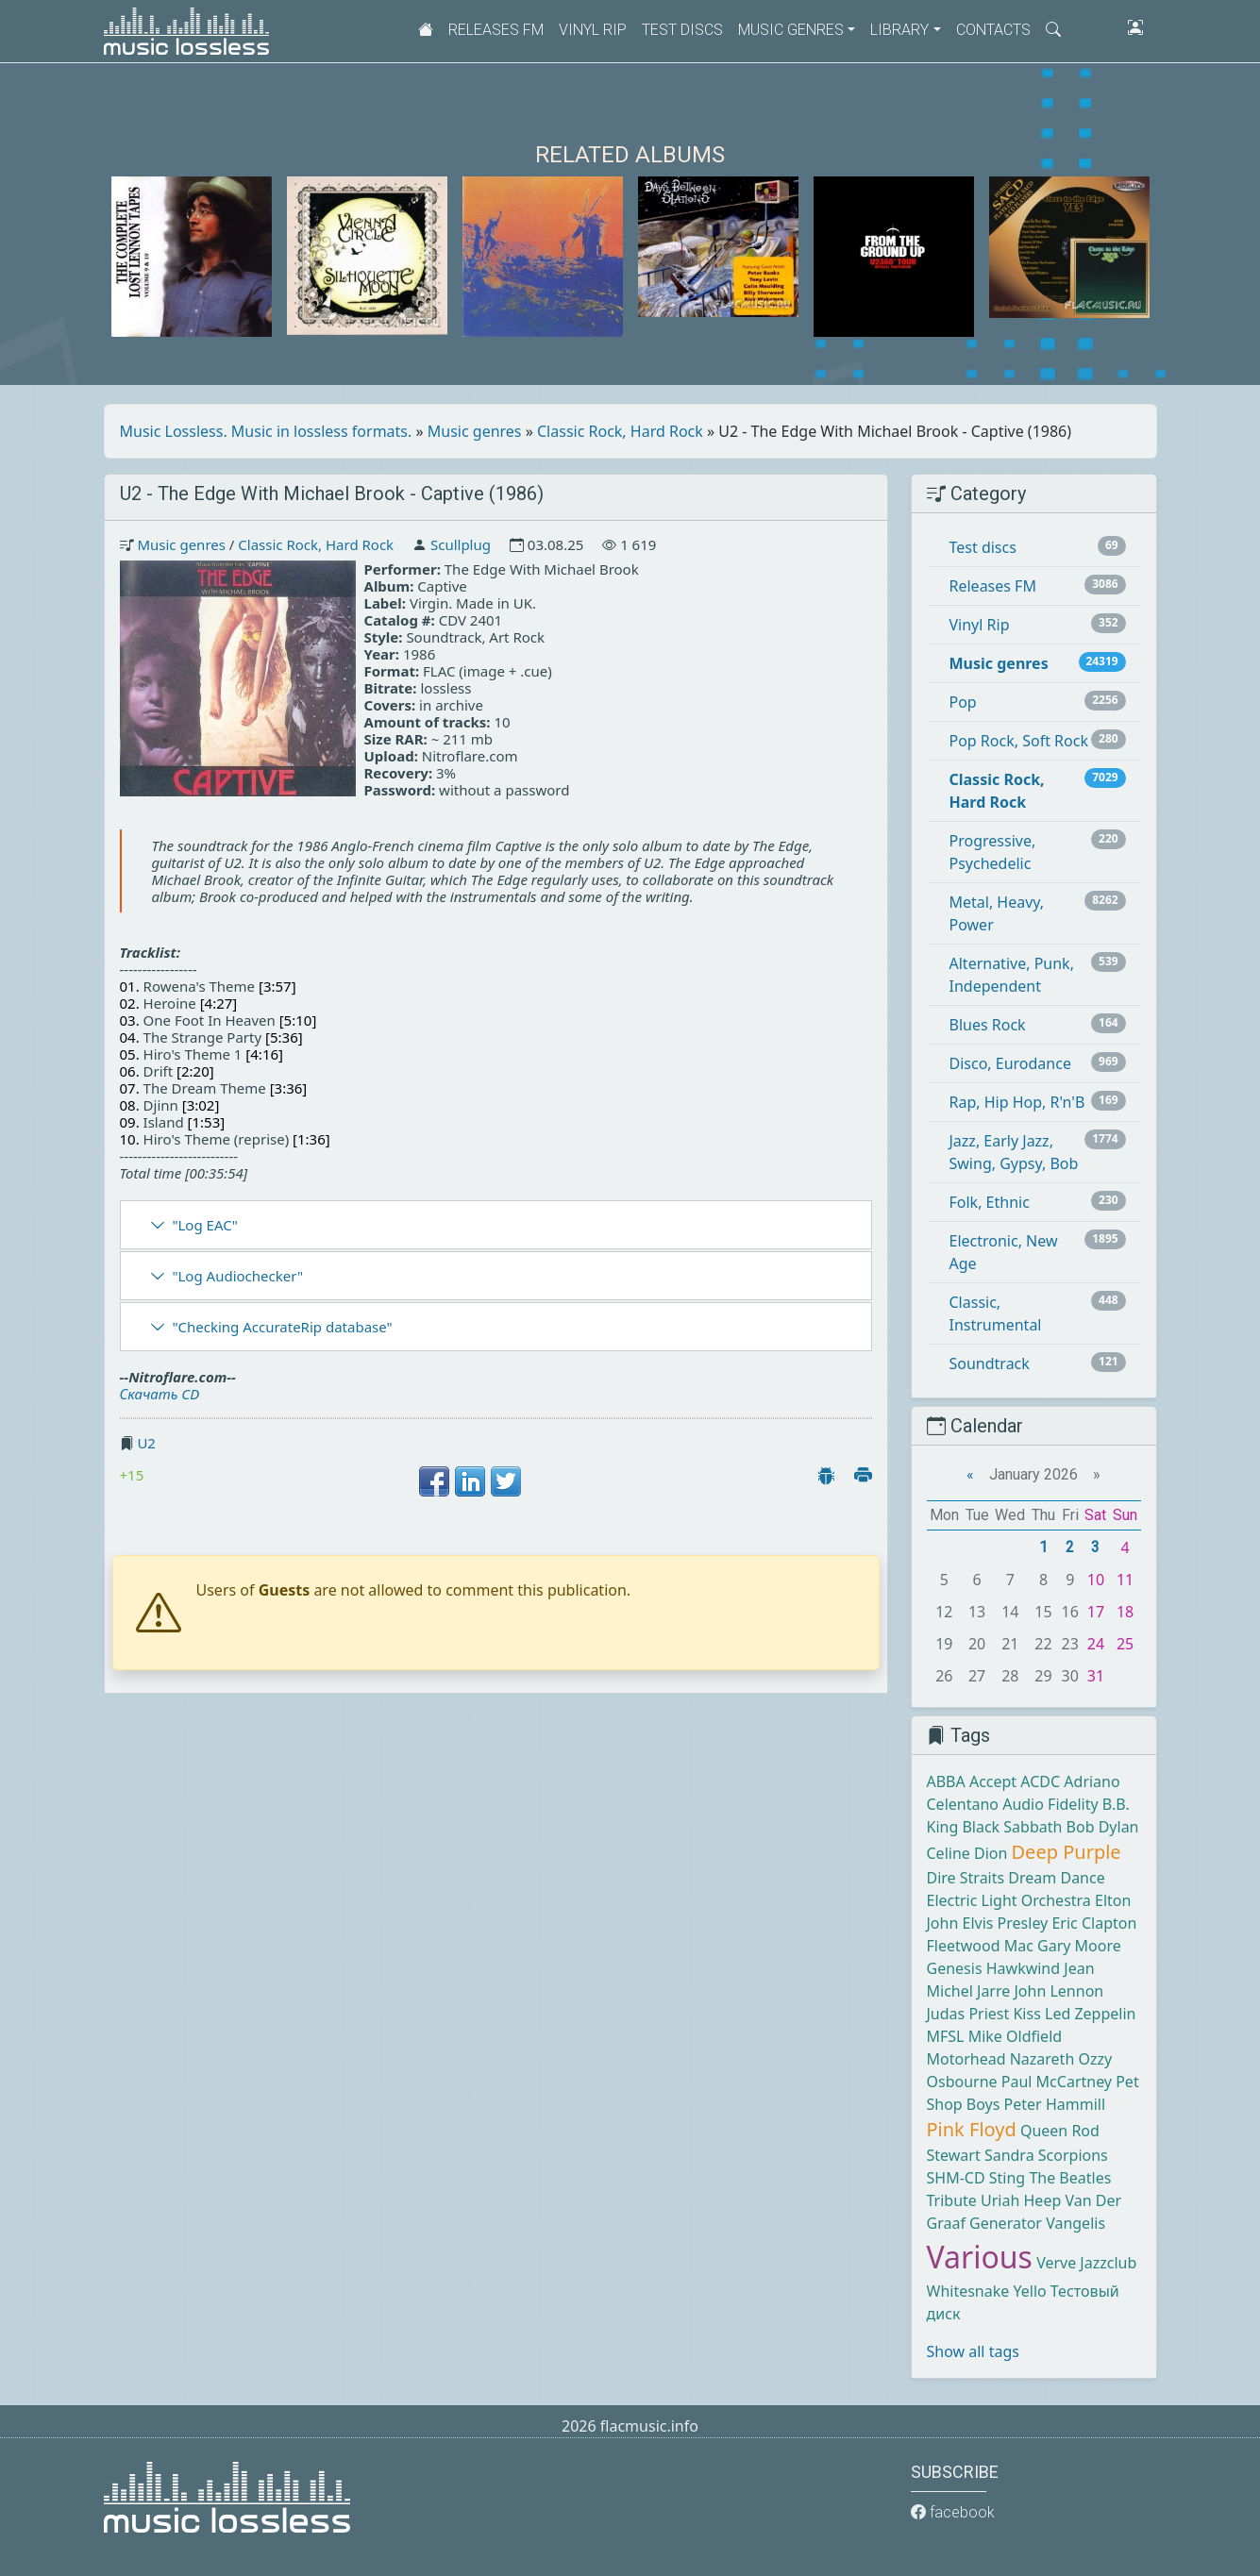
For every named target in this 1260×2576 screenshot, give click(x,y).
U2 (146, 1442)
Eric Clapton (1093, 1923)
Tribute (952, 2200)
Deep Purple (1066, 1852)
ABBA (946, 1781)
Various (980, 2256)
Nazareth (1042, 2059)
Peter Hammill (1054, 2104)
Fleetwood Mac (980, 1945)
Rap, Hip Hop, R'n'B (1017, 1102)
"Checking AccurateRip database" (282, 1326)
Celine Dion (967, 1853)
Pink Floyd (971, 2129)
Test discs (682, 30)
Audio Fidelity (1050, 1804)
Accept (992, 1781)
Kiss (1026, 2013)
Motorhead (966, 2059)
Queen (1043, 2130)
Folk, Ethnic (989, 1202)
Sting (1007, 2177)
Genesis (955, 1968)
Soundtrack (989, 1363)
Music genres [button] (791, 30)
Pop (963, 702)
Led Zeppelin (1090, 2013)
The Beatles (1070, 2177)
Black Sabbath (1012, 1826)
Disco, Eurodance (1010, 1063)
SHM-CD (956, 2177)
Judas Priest (968, 2013)
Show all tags (973, 2351)
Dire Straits (966, 1877)
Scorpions (1073, 2155)
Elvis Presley (1006, 1923)
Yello (1029, 2291)
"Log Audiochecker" (237, 1275)
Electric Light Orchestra (1009, 1900)
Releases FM (496, 30)
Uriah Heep (1021, 2200)
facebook (953, 2512)
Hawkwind (1023, 1968)
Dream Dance (1056, 1877)
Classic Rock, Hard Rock (620, 431)
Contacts (993, 30)
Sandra (1009, 2155)
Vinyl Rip (593, 30)
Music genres (475, 431)
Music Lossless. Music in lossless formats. (266, 431)
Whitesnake (968, 2291)
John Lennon (1058, 1991)
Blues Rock (987, 1024)
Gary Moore (1079, 1945)
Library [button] (899, 30)
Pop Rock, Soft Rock (1018, 740)
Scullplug (460, 544)
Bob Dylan (1103, 1826)
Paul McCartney (1056, 2081)
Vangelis (1075, 2223)
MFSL (946, 2036)
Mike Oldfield (1015, 2036)
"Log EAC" (204, 1224)
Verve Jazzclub (1086, 2262)
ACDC (1040, 1781)
